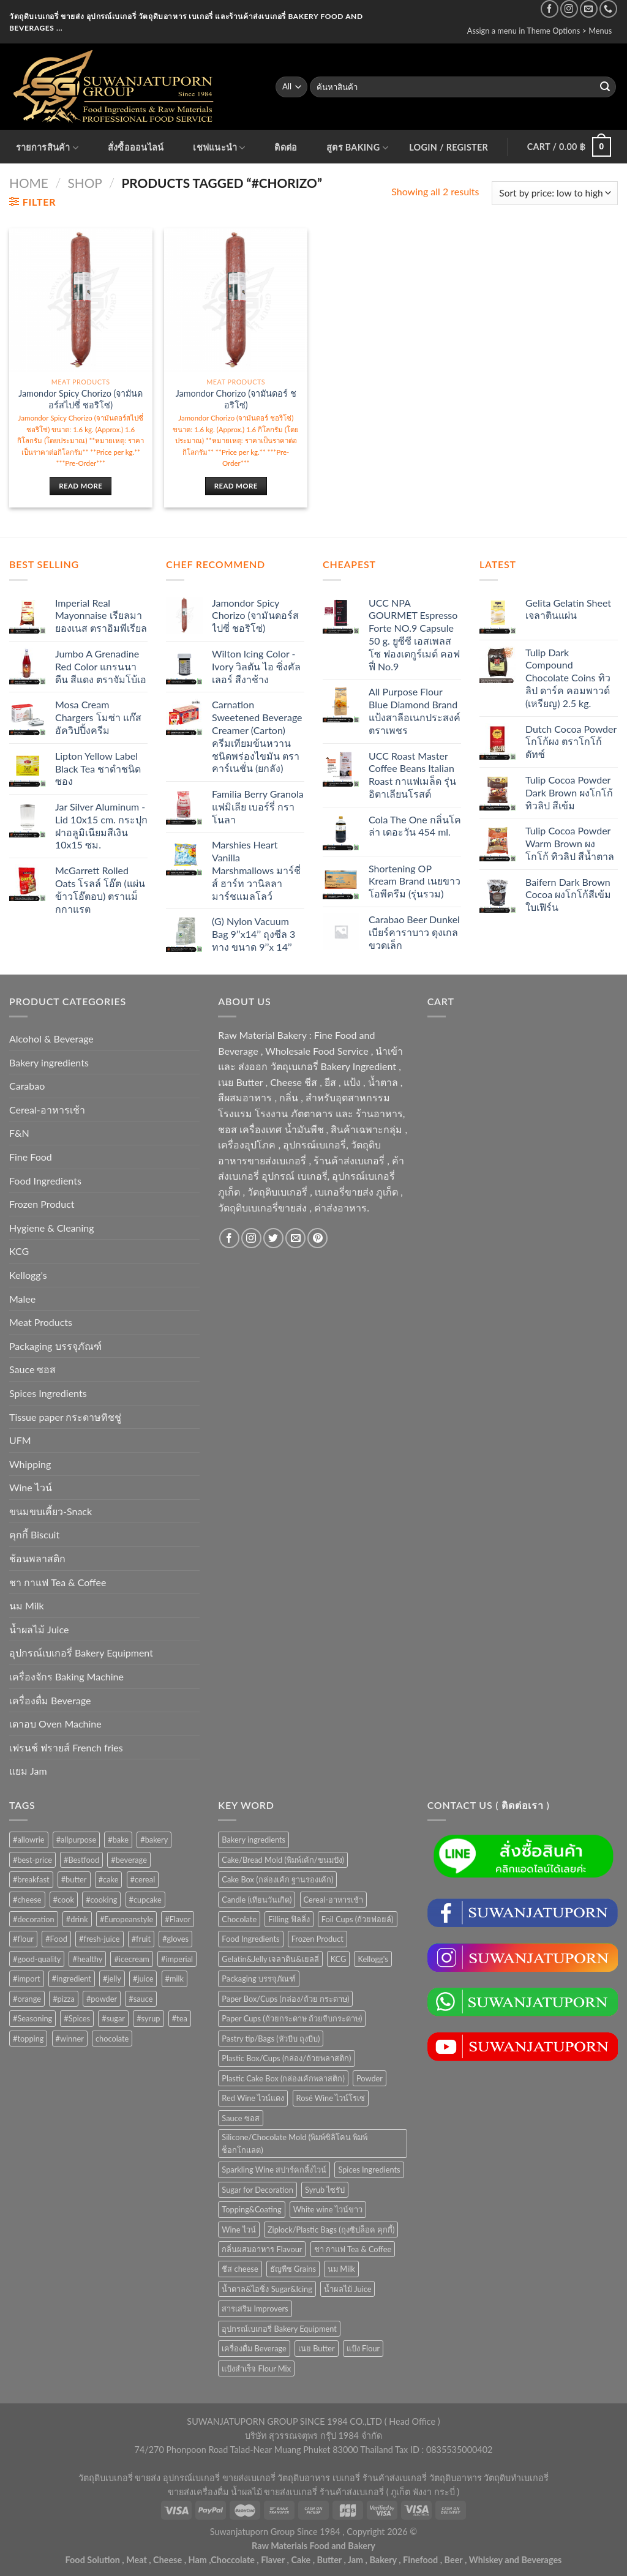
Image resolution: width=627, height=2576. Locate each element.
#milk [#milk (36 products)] (174, 1978)
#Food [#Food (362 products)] (56, 1939)
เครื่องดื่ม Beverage (50, 1700)
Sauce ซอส (32, 1369)
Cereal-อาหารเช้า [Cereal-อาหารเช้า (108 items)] (333, 1899)
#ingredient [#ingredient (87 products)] (71, 1978)
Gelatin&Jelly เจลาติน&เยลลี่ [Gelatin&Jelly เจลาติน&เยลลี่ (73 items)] (270, 1959)
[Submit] (605, 87)
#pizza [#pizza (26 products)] (64, 1999)
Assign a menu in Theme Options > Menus (539, 31)
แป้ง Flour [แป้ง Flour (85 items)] (363, 2348)
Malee (22, 1299)
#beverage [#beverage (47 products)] (129, 1860)
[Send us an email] (589, 9)
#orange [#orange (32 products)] (27, 1999)
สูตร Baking (357, 148)
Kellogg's (28, 1275)
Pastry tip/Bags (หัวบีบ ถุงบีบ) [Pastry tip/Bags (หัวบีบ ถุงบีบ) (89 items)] (271, 2038)
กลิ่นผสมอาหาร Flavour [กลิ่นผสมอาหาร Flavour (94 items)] (262, 2249)
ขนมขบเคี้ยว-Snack (50, 1511)
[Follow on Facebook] (549, 9)
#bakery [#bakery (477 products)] (154, 1839)
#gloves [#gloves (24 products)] (175, 1939)
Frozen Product (42, 1204)
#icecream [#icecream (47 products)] (131, 1959)
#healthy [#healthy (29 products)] (87, 1959)
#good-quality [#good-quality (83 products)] (37, 1959)
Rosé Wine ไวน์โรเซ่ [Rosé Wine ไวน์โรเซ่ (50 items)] (331, 2098)
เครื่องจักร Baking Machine (66, 1676)
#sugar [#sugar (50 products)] (113, 2018)
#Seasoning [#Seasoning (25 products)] (32, 2018)
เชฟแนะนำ (219, 148)
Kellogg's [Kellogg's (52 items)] (373, 1959)
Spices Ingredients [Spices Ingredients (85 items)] (369, 2169)
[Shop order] (555, 193)
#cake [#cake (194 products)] (109, 1879)
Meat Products (40, 1322)
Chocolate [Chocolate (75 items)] (239, 1919)
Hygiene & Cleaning (51, 1228)
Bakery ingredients (49, 1062)
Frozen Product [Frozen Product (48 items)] (317, 1939)
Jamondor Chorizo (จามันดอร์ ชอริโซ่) (236, 399)
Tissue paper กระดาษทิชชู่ (65, 1417)
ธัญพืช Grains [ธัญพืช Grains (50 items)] (293, 2269)
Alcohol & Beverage (51, 1038)
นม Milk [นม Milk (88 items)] (341, 2269)
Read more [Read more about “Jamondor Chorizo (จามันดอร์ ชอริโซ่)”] (236, 486)
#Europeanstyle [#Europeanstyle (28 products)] (126, 1919)
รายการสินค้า (47, 148)
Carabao (27, 1085)
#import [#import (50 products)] (26, 1978)
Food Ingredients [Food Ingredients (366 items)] (250, 1939)
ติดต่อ (285, 147)
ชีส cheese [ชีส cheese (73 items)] (240, 2269)
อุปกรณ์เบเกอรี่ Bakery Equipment (81, 1652)
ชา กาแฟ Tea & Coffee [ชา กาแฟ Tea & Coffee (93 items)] (353, 2249)
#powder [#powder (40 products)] (101, 1999)
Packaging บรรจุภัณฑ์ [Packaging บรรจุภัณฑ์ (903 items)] (259, 1978)
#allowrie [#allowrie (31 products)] (29, 1839)
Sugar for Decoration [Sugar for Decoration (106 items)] (257, 2190)
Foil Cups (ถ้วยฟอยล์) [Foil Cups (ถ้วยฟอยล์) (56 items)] (357, 1919)
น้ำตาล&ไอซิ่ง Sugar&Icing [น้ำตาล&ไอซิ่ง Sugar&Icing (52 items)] (267, 2289)
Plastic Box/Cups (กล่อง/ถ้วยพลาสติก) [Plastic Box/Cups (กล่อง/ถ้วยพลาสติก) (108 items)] (286, 2058)
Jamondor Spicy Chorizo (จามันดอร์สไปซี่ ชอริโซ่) (80, 399)
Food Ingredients (45, 1180)
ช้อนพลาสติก (37, 1558)
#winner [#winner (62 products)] (70, 2038)
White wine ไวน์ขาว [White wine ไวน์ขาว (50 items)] (327, 2209)
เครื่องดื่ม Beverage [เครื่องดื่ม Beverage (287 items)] (254, 2348)
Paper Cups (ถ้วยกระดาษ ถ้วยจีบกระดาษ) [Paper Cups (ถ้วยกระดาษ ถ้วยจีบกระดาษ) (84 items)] (292, 2018)
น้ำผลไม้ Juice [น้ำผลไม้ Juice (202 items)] (347, 2289)
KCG (19, 1251)
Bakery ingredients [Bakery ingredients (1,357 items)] (253, 1839)
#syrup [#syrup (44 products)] (148, 2018)
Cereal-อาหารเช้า (47, 1109)
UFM (20, 1440)
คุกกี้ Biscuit (34, 1534)
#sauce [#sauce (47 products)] (140, 1999)
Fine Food (30, 1157)
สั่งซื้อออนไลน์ (136, 147)
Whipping (30, 1464)
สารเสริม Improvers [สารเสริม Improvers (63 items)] (255, 2308)
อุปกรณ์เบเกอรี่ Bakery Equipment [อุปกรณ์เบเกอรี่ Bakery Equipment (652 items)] (279, 2329)
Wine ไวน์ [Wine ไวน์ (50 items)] (238, 2229)
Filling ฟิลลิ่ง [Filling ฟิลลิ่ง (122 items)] (288, 1919)
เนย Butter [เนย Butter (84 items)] (316, 2348)
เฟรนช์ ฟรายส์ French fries (66, 1747)
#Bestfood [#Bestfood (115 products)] (81, 1860)
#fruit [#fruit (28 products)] (141, 1939)
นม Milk (26, 1605)
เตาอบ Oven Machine (55, 1723)
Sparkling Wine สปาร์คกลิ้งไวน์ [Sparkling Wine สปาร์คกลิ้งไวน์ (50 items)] (274, 2169)
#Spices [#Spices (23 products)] (77, 2018)
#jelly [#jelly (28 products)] (112, 1978)
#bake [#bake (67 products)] (118, 1839)
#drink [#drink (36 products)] (77, 1919)
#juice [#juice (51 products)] (143, 1978)
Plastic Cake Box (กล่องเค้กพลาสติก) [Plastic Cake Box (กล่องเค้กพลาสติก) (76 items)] (283, 2078)
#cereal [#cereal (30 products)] (143, 1879)
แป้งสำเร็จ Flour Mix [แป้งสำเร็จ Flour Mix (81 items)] (256, 2368)
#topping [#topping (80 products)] (28, 2038)
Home (28, 182)
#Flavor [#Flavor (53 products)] (177, 1919)
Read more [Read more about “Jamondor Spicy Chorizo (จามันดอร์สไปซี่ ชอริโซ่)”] (80, 486)
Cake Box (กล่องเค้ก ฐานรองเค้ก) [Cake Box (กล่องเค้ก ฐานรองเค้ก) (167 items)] (277, 1879)
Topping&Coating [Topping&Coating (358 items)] (251, 2209)
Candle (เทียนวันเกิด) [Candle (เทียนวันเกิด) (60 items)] (256, 1899)
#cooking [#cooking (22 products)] (101, 1899)
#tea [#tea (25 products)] (179, 2018)
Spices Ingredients (48, 1393)
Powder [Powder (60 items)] (369, 2078)
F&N (19, 1133)
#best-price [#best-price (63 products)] (32, 1860)
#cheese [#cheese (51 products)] (27, 1899)
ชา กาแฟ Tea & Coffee (57, 1582)
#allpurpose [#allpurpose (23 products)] (76, 1839)
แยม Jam (28, 1771)
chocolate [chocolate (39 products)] (112, 2038)
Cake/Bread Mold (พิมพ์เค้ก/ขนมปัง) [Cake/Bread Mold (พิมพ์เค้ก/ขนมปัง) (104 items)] (283, 1860)
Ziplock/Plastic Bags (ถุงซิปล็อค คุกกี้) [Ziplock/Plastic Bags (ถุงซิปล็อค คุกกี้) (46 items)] (331, 2229)
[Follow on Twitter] (273, 1238)
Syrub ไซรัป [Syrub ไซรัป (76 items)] (325, 2190)
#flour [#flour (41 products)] (23, 1939)
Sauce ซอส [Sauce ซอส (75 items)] (240, 2118)
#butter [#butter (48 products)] (74, 1879)
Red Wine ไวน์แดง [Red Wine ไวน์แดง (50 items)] (253, 2098)
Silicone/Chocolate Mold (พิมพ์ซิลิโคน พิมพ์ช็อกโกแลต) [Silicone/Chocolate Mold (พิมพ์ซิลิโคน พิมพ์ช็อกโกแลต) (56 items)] (294, 2143)
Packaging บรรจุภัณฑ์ (55, 1346)
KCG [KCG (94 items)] (339, 1959)
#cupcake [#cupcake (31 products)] (145, 1899)
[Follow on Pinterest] (317, 1238)
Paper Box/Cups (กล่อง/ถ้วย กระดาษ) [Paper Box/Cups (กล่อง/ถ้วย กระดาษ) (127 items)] (285, 1999)
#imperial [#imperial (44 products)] (177, 1959)
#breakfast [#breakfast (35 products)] (31, 1879)
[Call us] (608, 9)
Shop (85, 182)
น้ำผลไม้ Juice (39, 1629)
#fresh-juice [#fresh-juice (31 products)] (99, 1939)
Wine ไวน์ (30, 1487)
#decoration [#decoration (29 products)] (33, 1919)
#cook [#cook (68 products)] (63, 1899)
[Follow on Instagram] (569, 9)
